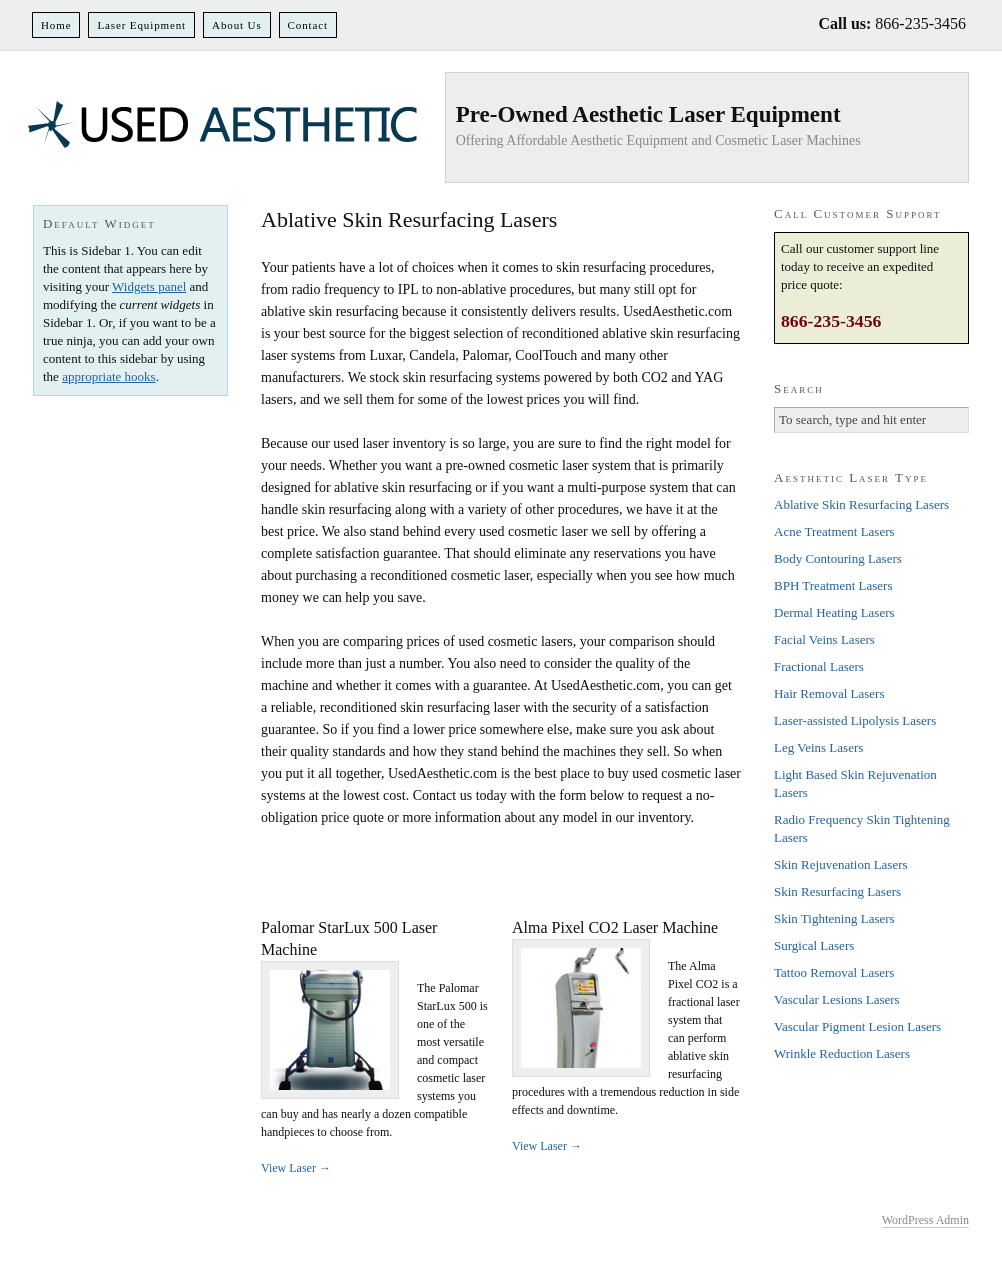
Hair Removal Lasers (829, 693)
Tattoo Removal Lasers (834, 972)
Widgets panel (149, 286)
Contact (308, 25)
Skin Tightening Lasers (834, 918)
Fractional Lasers (819, 666)
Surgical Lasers (814, 945)
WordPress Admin (925, 1220)
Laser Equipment (141, 25)
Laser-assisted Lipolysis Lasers (855, 720)
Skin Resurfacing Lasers (837, 891)
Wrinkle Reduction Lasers (842, 1053)
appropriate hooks (109, 376)
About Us (237, 25)
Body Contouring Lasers (838, 558)
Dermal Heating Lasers (834, 612)
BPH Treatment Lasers (833, 585)
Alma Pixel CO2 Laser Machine (615, 927)
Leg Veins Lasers (818, 747)
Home (56, 25)
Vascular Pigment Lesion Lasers (857, 1026)
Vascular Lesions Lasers (837, 999)
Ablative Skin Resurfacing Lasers (861, 504)
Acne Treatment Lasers (834, 531)
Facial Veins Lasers (824, 639)
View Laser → (296, 1168)
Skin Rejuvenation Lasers (841, 864)
